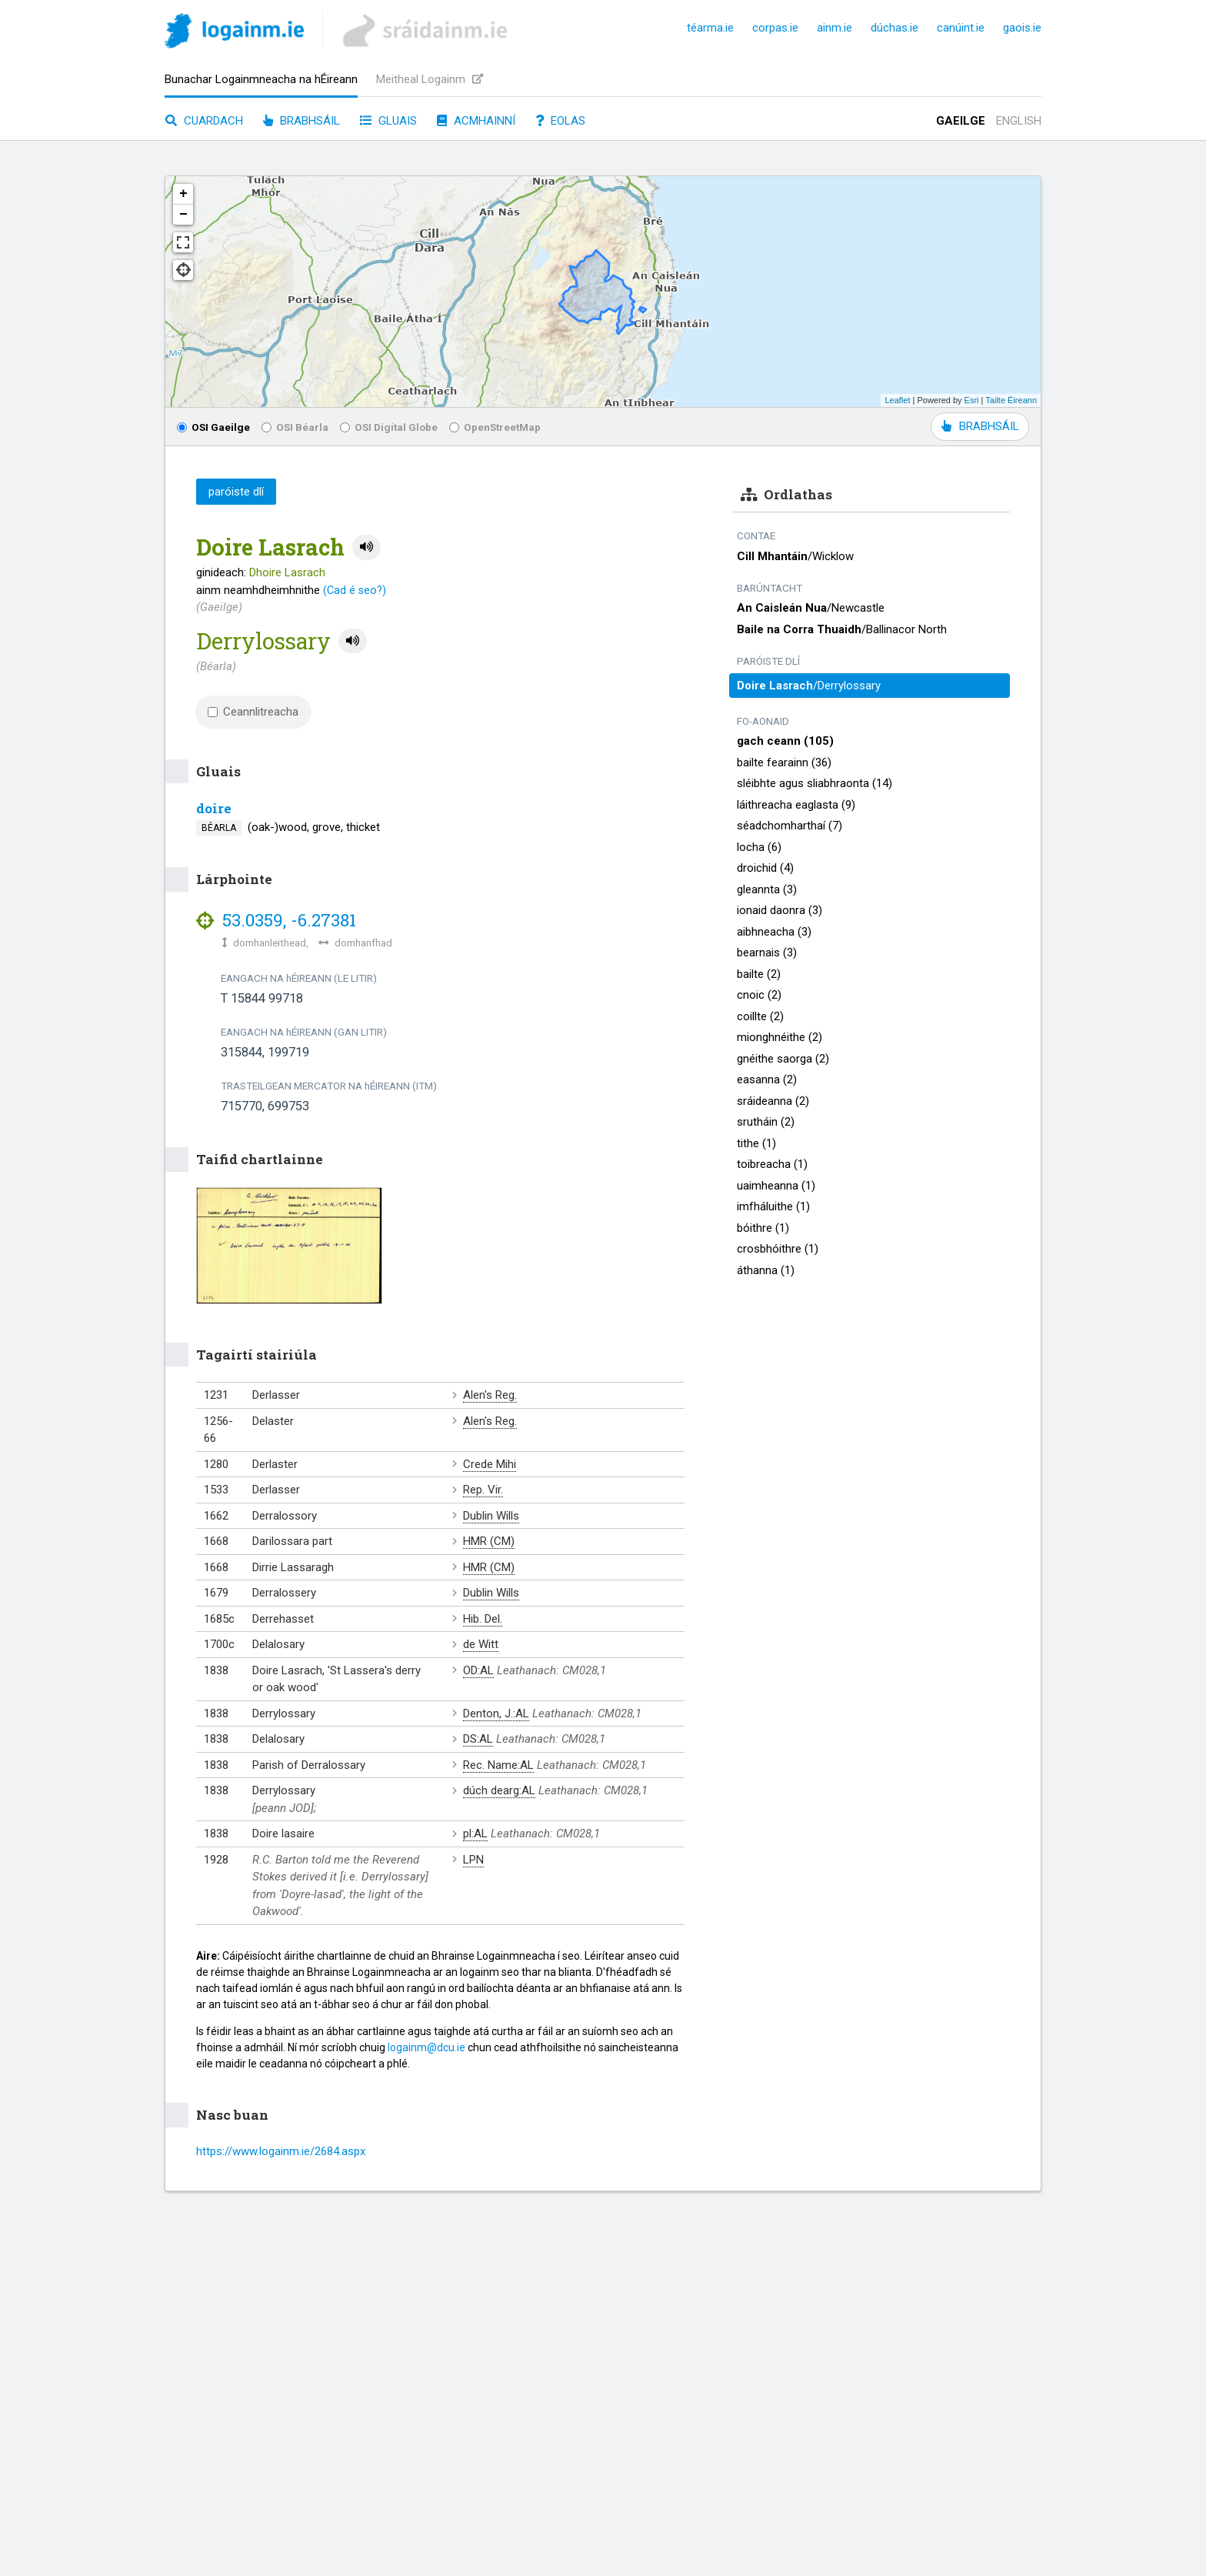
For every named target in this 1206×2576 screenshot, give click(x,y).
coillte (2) (760, 1016)
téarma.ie (710, 28)
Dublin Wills (491, 1516)
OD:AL (478, 1670)
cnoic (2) (759, 995)
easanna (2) (767, 1079)
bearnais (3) (767, 952)
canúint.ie (960, 28)
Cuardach (204, 121)
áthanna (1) (766, 1270)
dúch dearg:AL (499, 1790)
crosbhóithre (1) (777, 1249)
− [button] (183, 214)
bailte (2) (759, 974)
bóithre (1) (763, 1228)
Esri (971, 400)
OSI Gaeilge (213, 427)
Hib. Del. (482, 1619)
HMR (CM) (489, 1541)
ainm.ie (834, 28)
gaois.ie (1022, 28)
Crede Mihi (489, 1464)
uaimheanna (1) (776, 1186)
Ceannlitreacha (253, 712)
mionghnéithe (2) (779, 1037)
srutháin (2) (766, 1122)
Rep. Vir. (483, 1490)
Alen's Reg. (490, 1395)
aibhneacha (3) (774, 932)
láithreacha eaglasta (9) (796, 805)
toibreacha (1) (772, 1164)
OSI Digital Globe (389, 427)
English (1018, 121)
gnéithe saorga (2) (783, 1059)
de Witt (480, 1644)
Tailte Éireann (1011, 400)
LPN (473, 1860)
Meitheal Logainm (429, 79)
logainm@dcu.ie (426, 2047)
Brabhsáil (301, 121)
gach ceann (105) (785, 741)
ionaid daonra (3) (779, 910)
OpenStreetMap (495, 427)
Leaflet (897, 400)
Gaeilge (960, 121)
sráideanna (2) (773, 1101)
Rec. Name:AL (498, 1765)
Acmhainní (476, 121)
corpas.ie (775, 28)
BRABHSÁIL (979, 426)
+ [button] (183, 194)
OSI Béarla (295, 427)
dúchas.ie (894, 28)
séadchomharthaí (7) (789, 826)
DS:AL (478, 1739)
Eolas (560, 121)
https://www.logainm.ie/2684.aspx (280, 2151)
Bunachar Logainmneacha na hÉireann (261, 79)
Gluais (388, 121)
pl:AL (475, 1833)
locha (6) (759, 847)
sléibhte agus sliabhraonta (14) (814, 783)
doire (214, 808)
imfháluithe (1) (773, 1206)
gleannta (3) (767, 889)
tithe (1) (756, 1143)
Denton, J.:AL (496, 1713)
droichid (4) (765, 868)
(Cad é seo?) (354, 590)
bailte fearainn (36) (784, 762)
